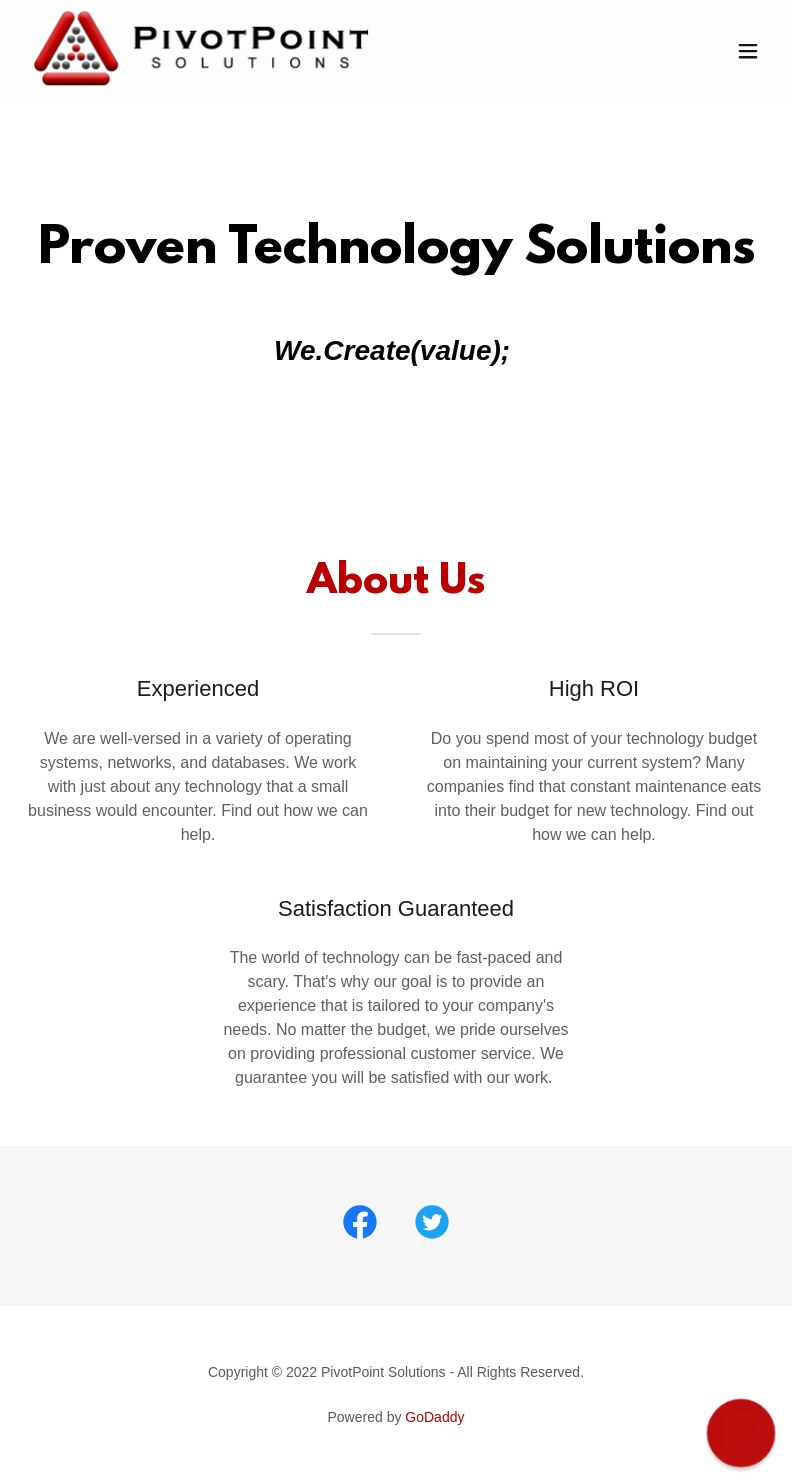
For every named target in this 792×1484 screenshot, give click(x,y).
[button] (748, 51)
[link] (201, 82)
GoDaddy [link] (434, 1417)
